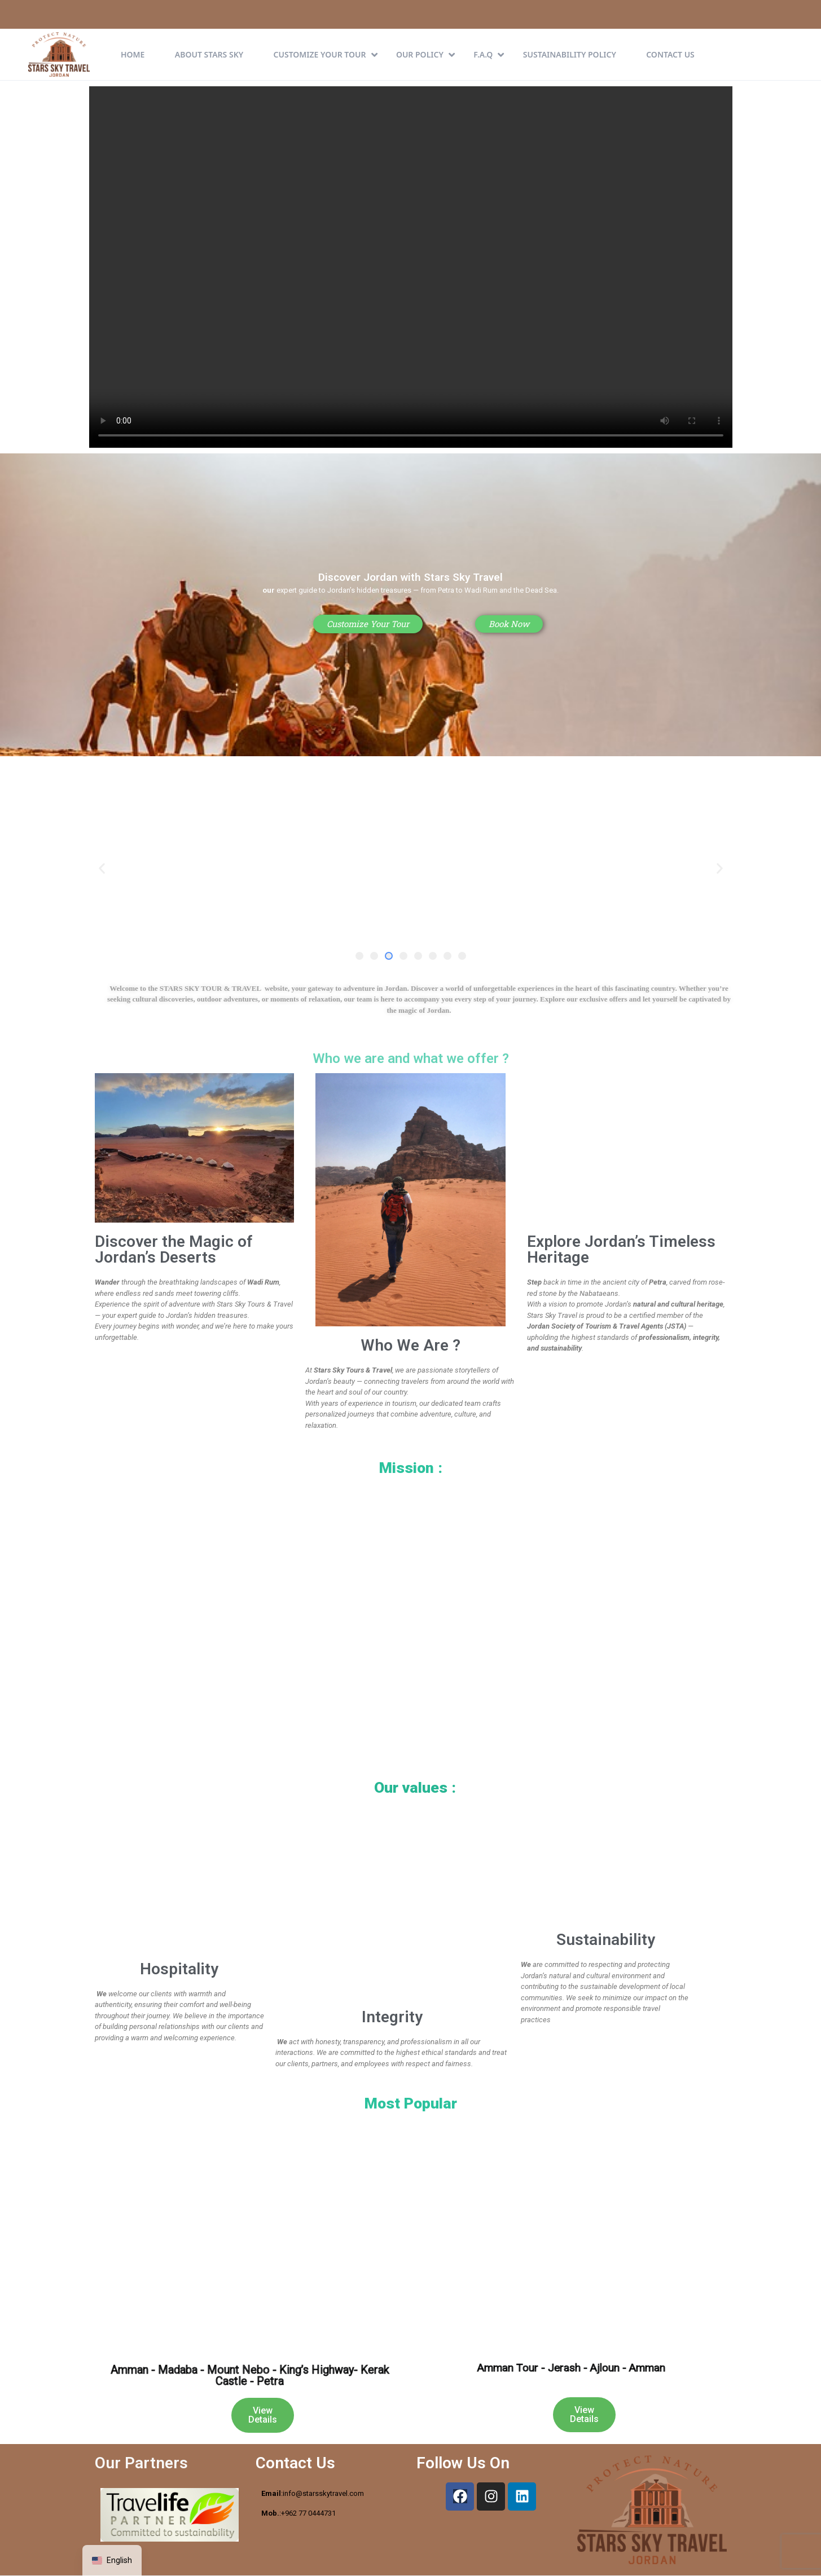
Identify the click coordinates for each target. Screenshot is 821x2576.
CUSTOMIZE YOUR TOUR (325, 54)
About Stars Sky (209, 54)
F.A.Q (488, 54)
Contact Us (670, 54)
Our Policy (425, 54)
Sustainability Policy (569, 54)
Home (132, 54)
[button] (102, 869)
